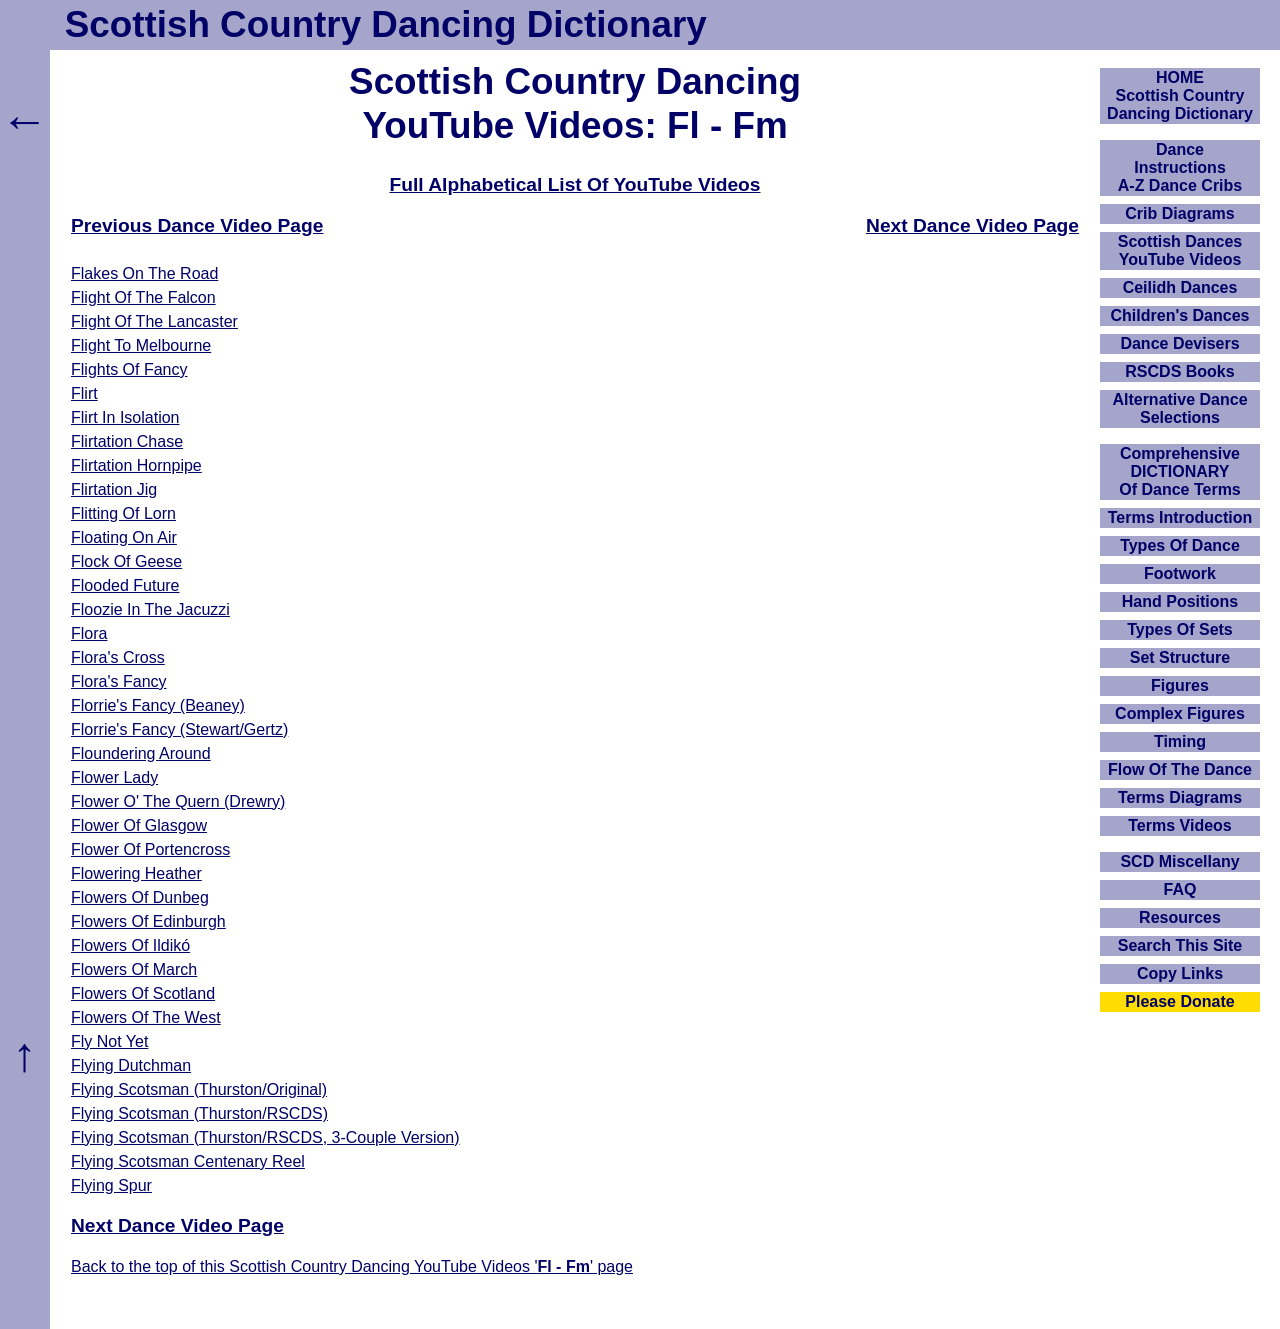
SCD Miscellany (1179, 861)
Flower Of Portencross (150, 849)
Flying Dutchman (131, 1065)
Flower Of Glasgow (139, 825)
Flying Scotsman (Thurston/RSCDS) (199, 1113)
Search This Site (1180, 945)
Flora (89, 633)
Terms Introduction (1180, 517)
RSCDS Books (1179, 371)
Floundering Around (141, 753)
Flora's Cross (118, 657)
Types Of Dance (1180, 545)
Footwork (1180, 573)
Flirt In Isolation (125, 417)
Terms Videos (1179, 825)
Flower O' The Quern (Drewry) (178, 801)
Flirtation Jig (114, 489)
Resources (1180, 917)
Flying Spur (111, 1185)
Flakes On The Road (144, 273)
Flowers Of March (134, 969)
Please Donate (1179, 1001)
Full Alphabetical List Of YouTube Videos (575, 184)
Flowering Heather (136, 873)
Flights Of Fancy (129, 369)
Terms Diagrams (1180, 797)
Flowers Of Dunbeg (140, 897)
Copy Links (1180, 973)
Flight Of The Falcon (143, 297)
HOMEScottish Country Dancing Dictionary (1180, 95)
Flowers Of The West (146, 1017)
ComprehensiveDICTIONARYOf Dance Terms (1180, 471)
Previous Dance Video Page (197, 225)
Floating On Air (124, 537)
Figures (1180, 685)
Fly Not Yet (109, 1041)
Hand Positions (1180, 601)
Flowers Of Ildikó (130, 945)
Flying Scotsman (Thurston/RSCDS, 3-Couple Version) (265, 1137)
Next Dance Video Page (972, 225)
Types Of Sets (1180, 629)
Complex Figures (1180, 713)
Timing (1180, 741)
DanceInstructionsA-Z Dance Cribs (1180, 167)
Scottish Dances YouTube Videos (1180, 250)
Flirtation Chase (127, 441)
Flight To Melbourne (141, 345)
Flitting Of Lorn (123, 513)
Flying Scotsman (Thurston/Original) (199, 1089)
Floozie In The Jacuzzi (150, 609)
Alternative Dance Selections (1179, 408)
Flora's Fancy (119, 681)
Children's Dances (1180, 315)
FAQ (1180, 889)
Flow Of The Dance (1180, 769)
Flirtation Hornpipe (136, 465)
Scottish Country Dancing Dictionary (386, 24)
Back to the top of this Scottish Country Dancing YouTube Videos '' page (352, 1266)
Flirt (84, 393)
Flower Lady (114, 777)
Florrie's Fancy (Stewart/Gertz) (179, 729)
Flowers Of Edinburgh (148, 921)
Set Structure (1180, 657)
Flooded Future (125, 585)
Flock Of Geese (126, 561)
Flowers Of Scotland (143, 993)
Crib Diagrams (1179, 213)
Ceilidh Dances (1180, 287)
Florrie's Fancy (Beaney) (158, 705)
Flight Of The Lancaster (154, 321)
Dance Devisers (1179, 343)
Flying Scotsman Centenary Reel (188, 1161)
